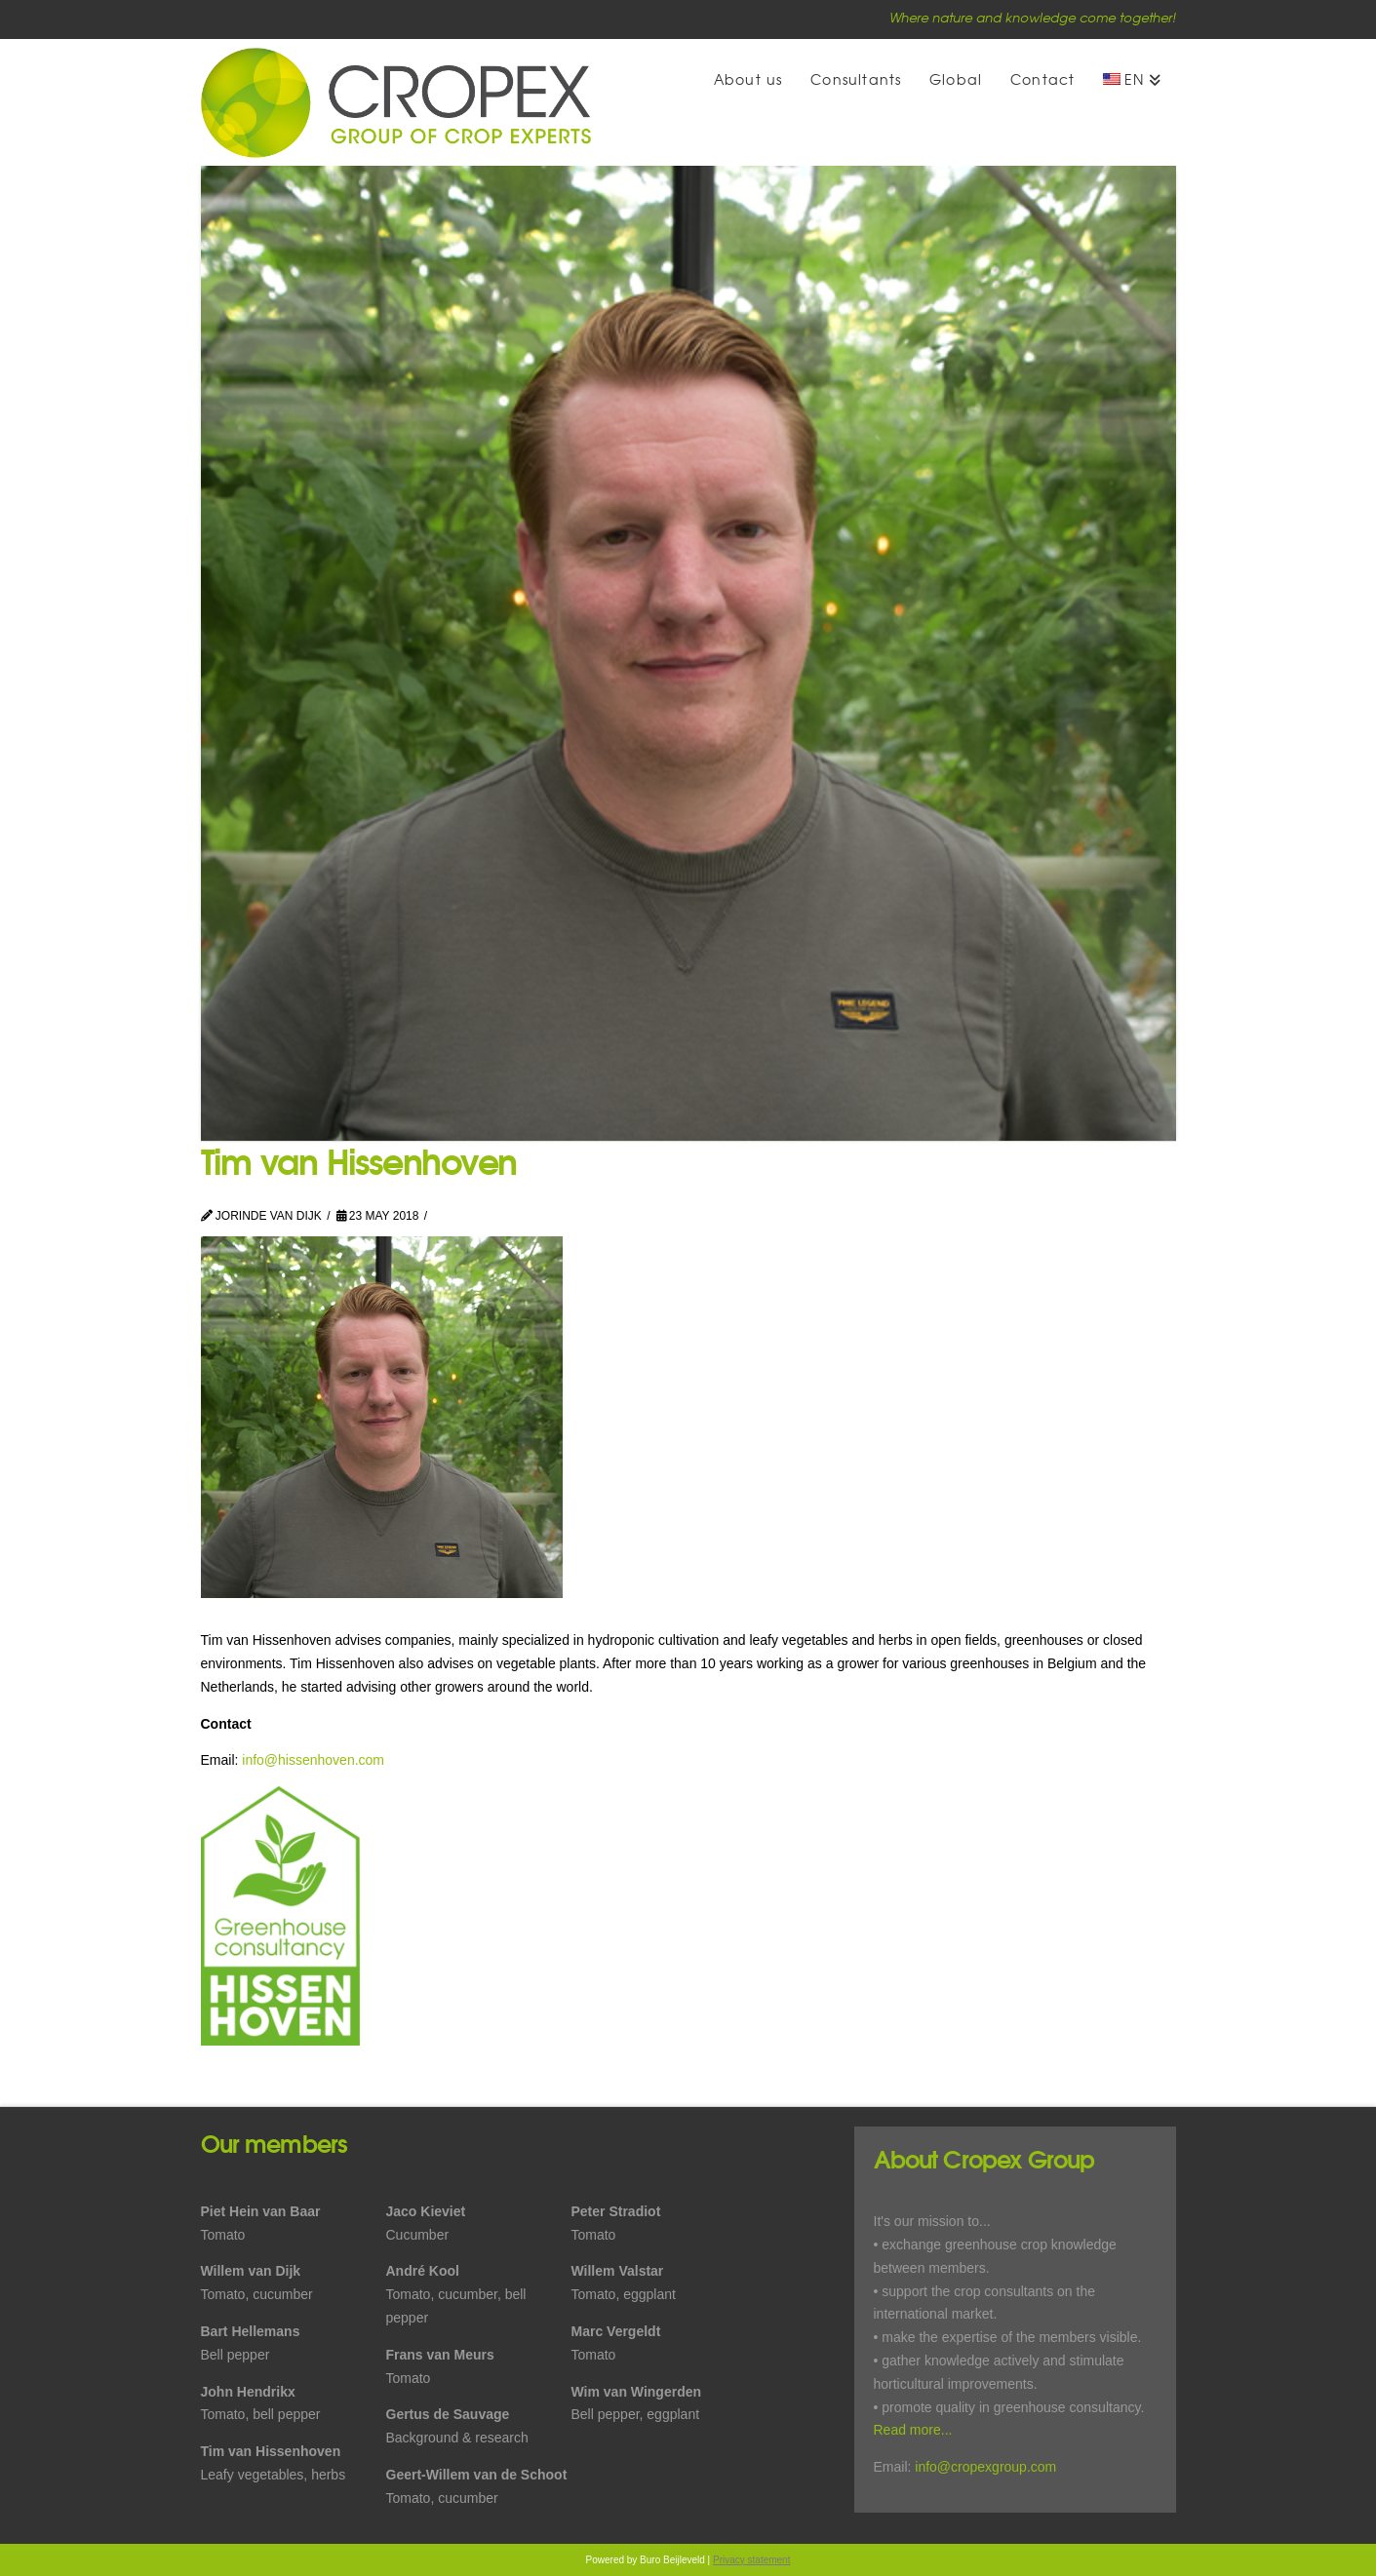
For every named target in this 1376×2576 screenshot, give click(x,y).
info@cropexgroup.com (985, 2467)
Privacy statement (751, 2560)
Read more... (913, 2430)
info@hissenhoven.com (313, 1760)
